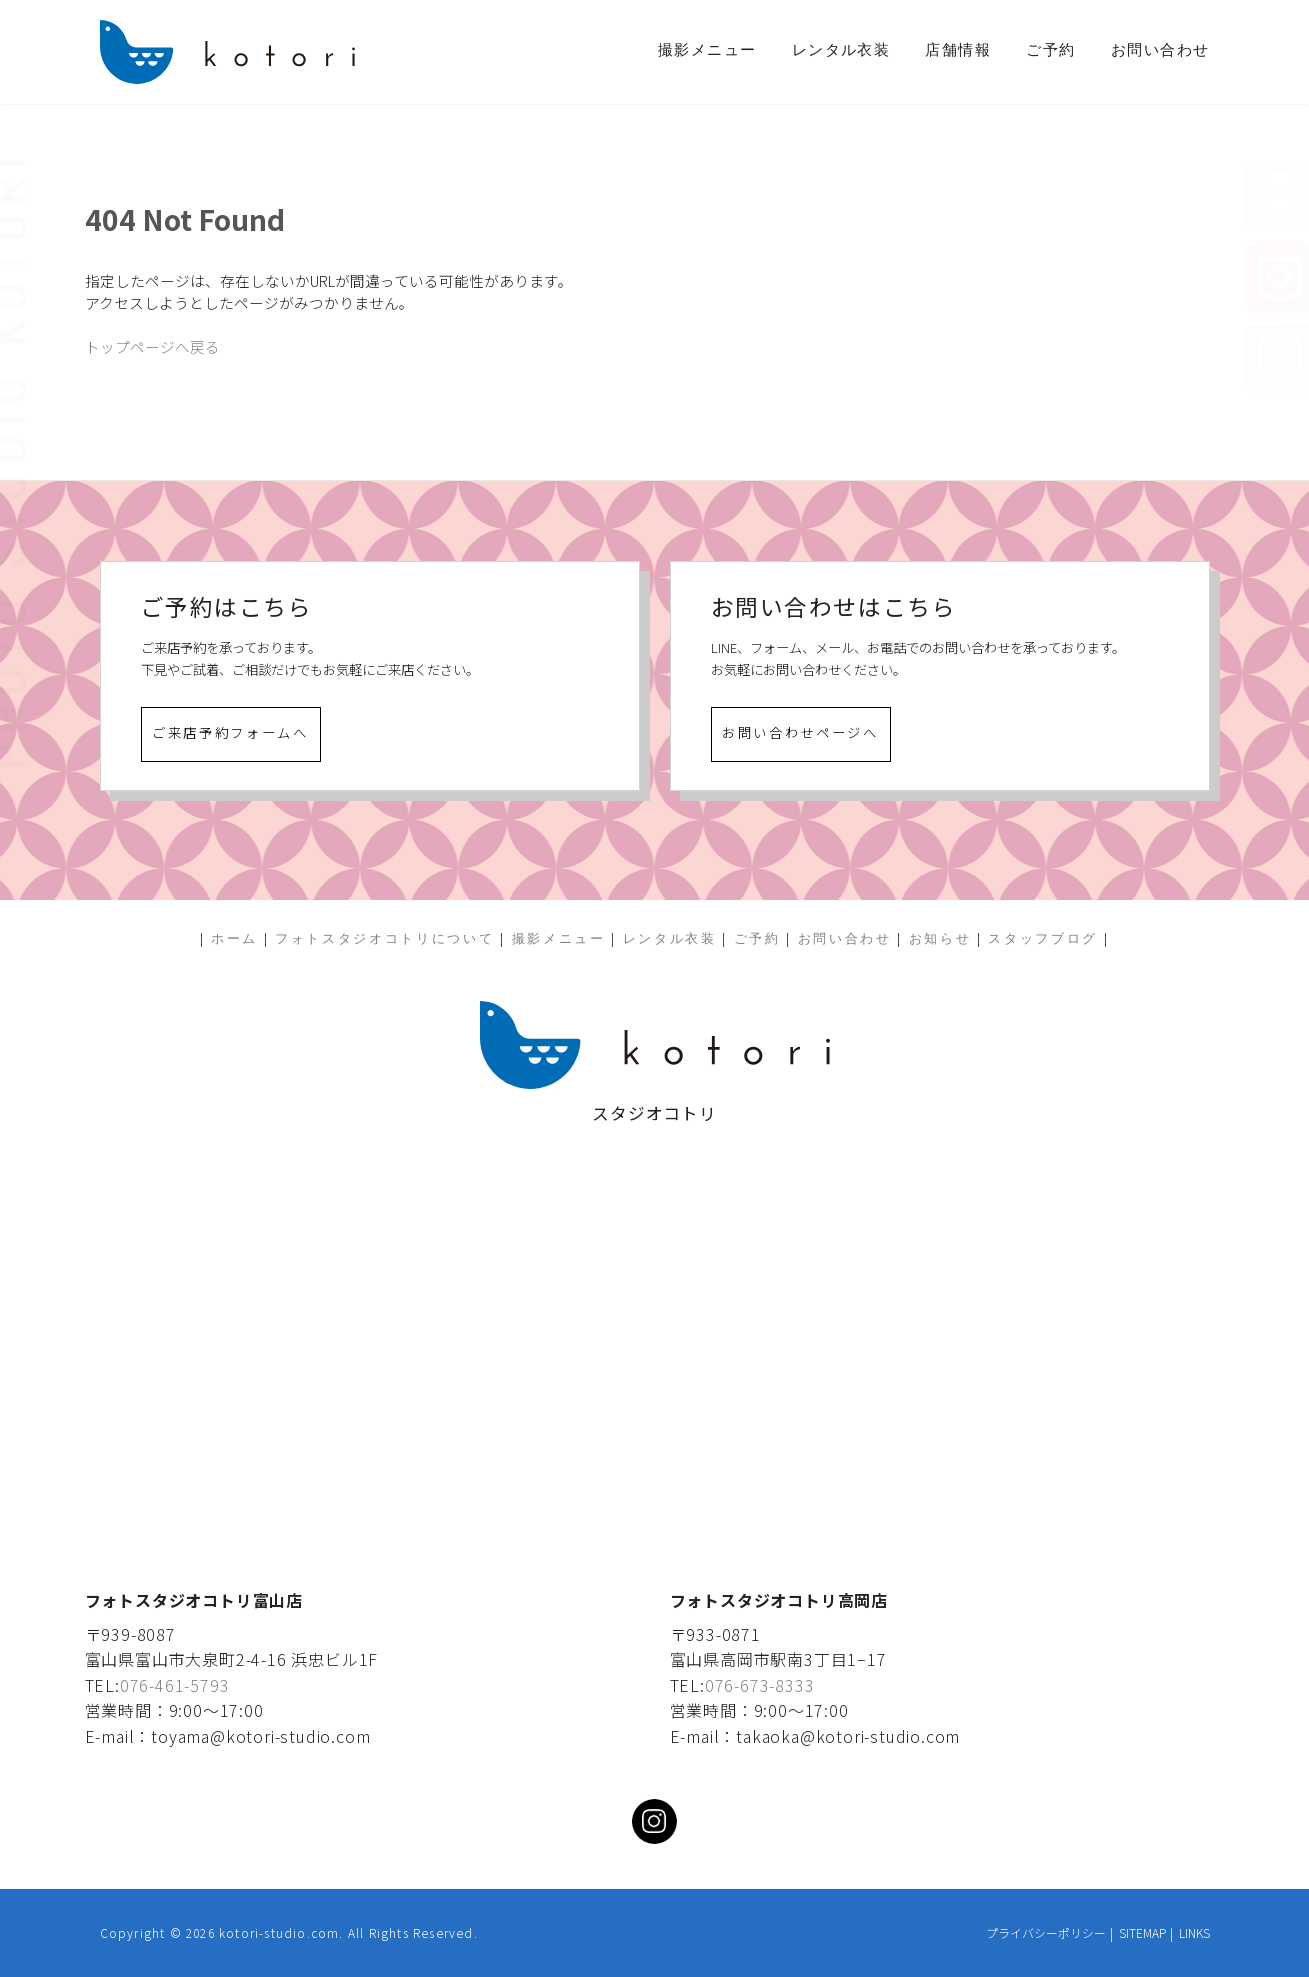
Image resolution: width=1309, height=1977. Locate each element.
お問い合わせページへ (800, 732)
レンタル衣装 (841, 50)
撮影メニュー (707, 50)
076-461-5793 (175, 1685)
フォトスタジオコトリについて (384, 938)
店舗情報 (958, 50)
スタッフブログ (1043, 938)
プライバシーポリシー (1046, 1932)
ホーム (234, 938)
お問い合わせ (1160, 50)
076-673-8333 (760, 1685)
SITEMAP (1142, 1932)
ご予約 (1050, 50)
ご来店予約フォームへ (230, 732)
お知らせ (940, 938)
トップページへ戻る (152, 346)
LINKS (1194, 1932)
